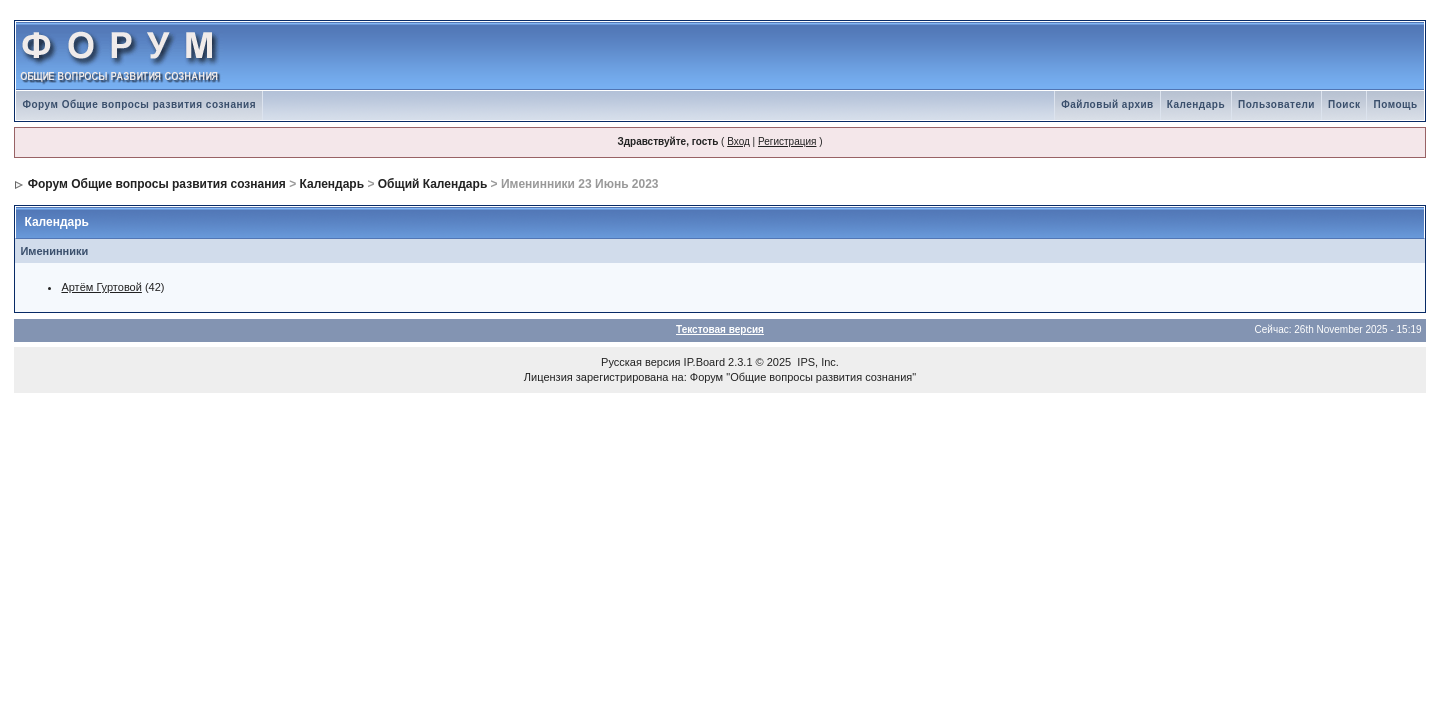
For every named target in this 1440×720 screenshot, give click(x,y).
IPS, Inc (816, 362)
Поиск (1344, 104)
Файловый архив (1107, 104)
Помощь (1395, 104)
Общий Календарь (433, 184)
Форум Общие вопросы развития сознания (139, 104)
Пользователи (1276, 104)
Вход (738, 141)
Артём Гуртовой (101, 287)
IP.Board (704, 362)
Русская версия (640, 362)
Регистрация (787, 141)
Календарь (1196, 104)
